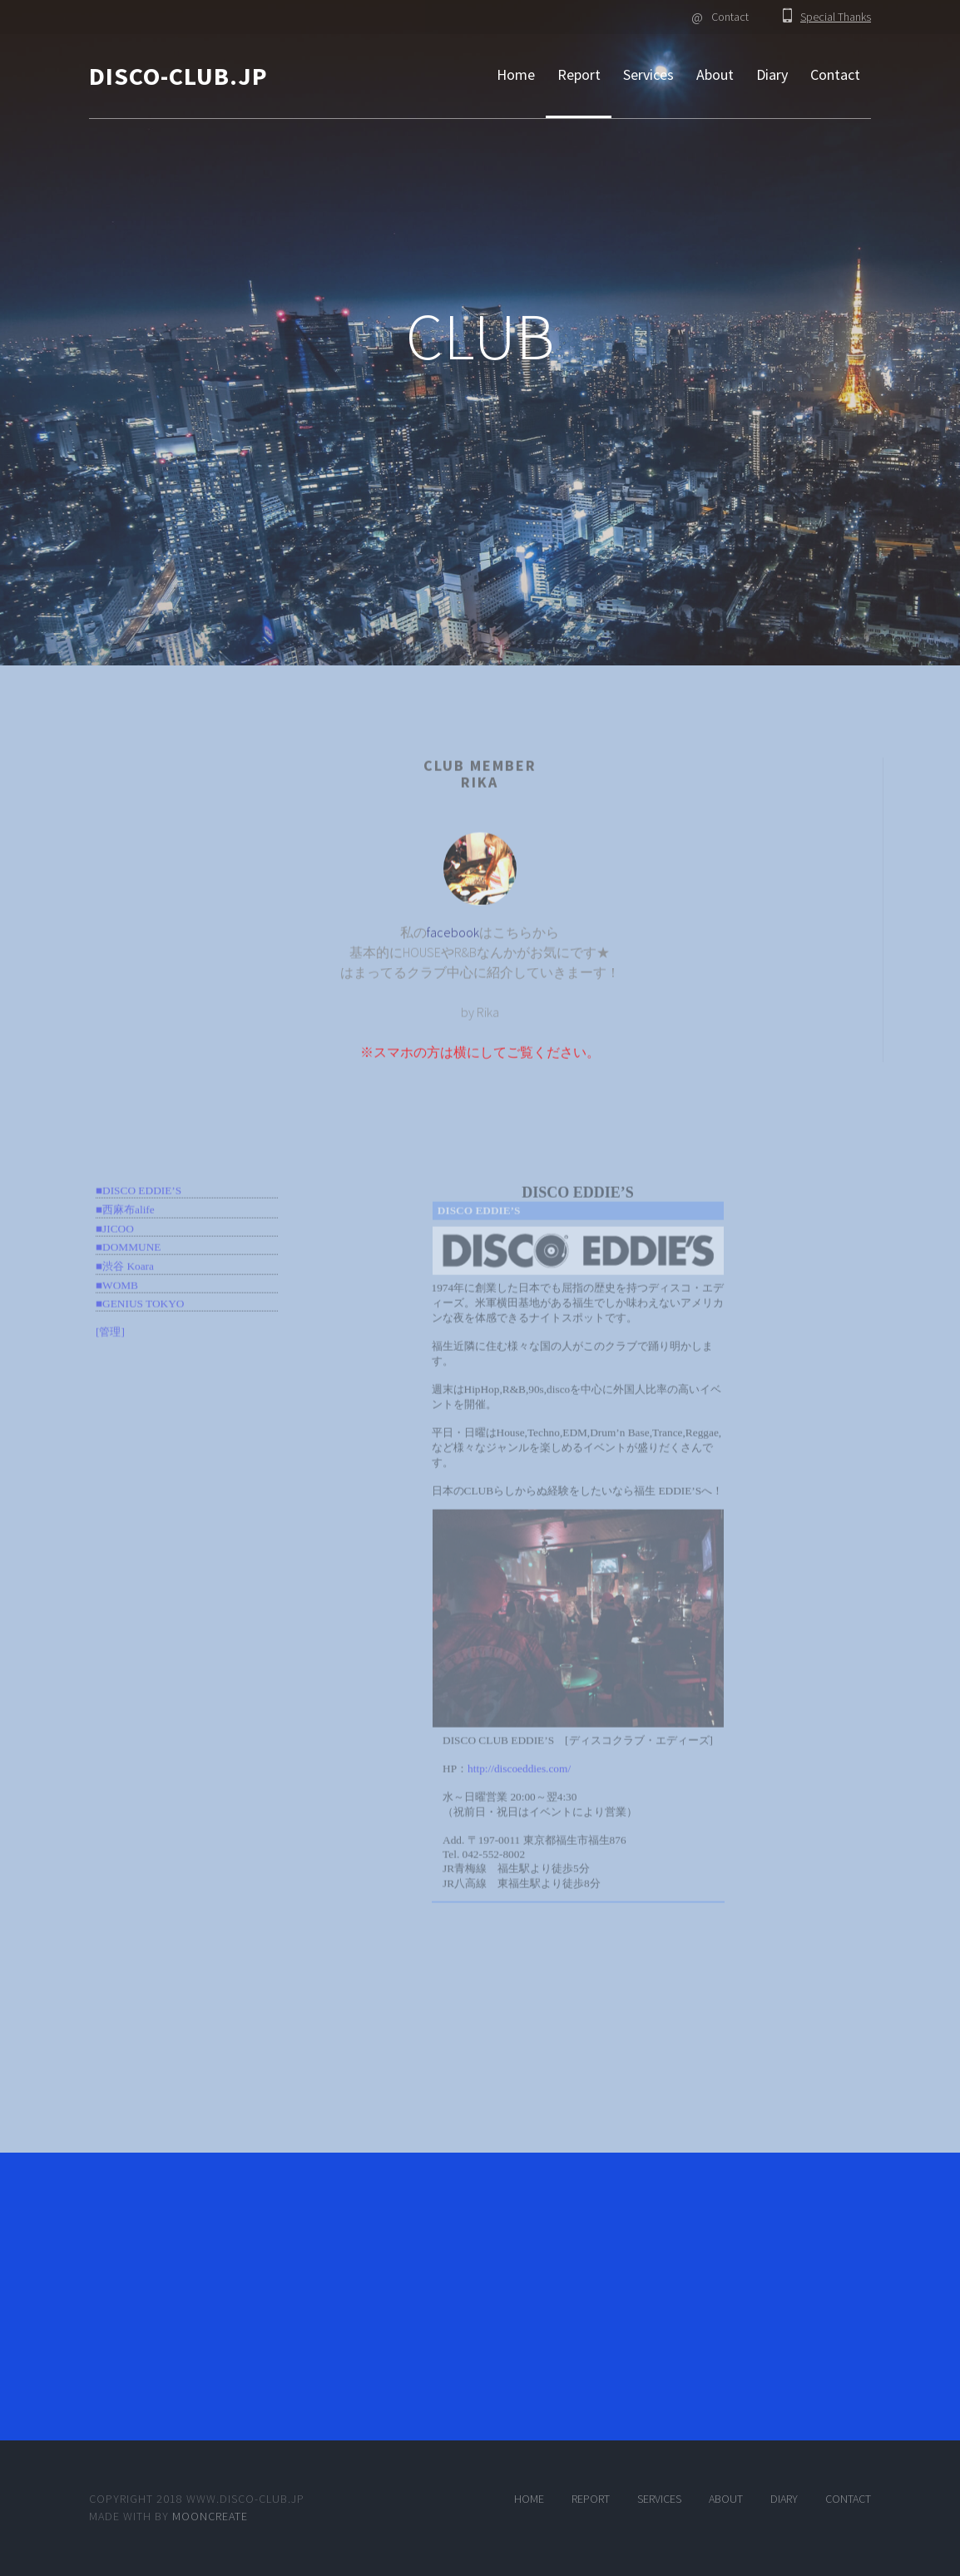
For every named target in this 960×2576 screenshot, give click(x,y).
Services (648, 74)
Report (579, 74)
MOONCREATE (210, 2516)
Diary (772, 74)
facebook (453, 950)
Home (516, 74)
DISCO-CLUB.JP (178, 75)
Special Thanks (835, 16)
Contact (720, 16)
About (715, 74)
